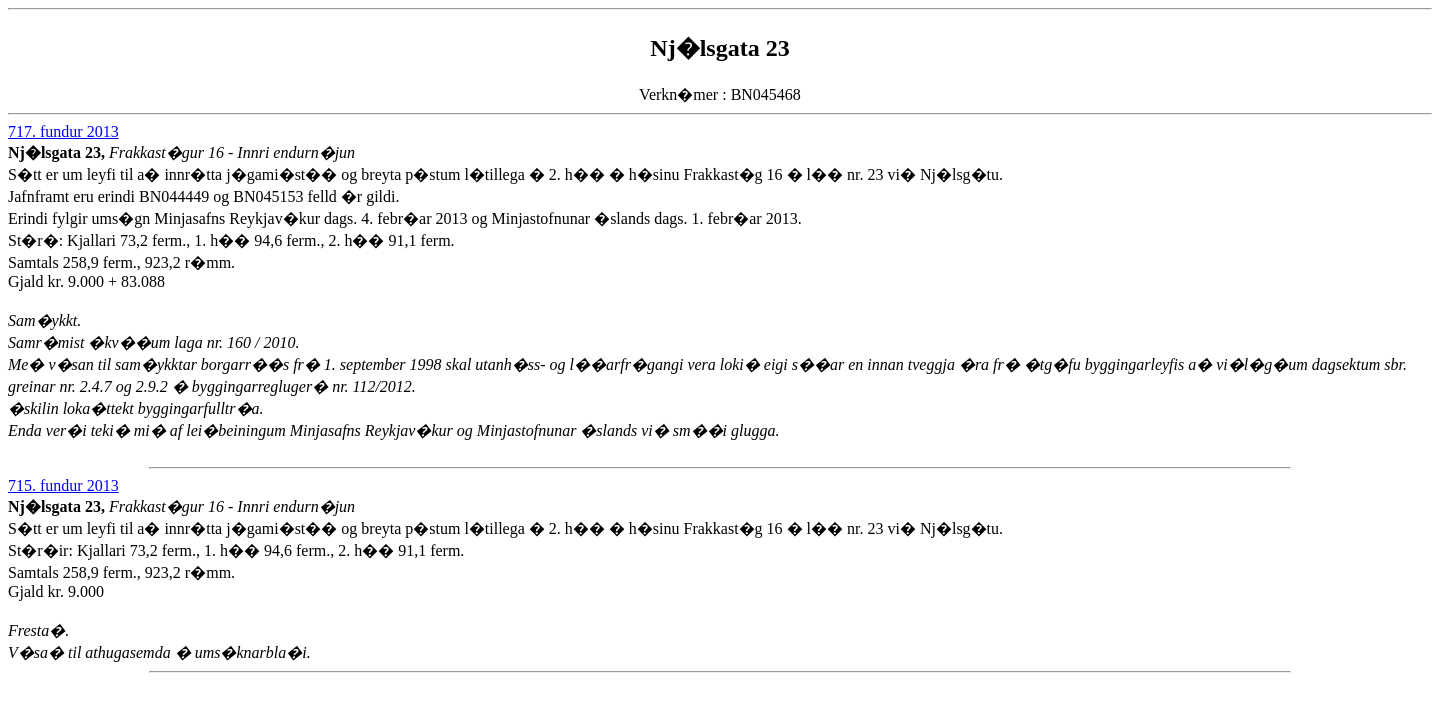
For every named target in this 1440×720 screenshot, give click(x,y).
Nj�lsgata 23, (58, 152)
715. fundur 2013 (63, 485)
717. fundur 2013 (63, 131)
